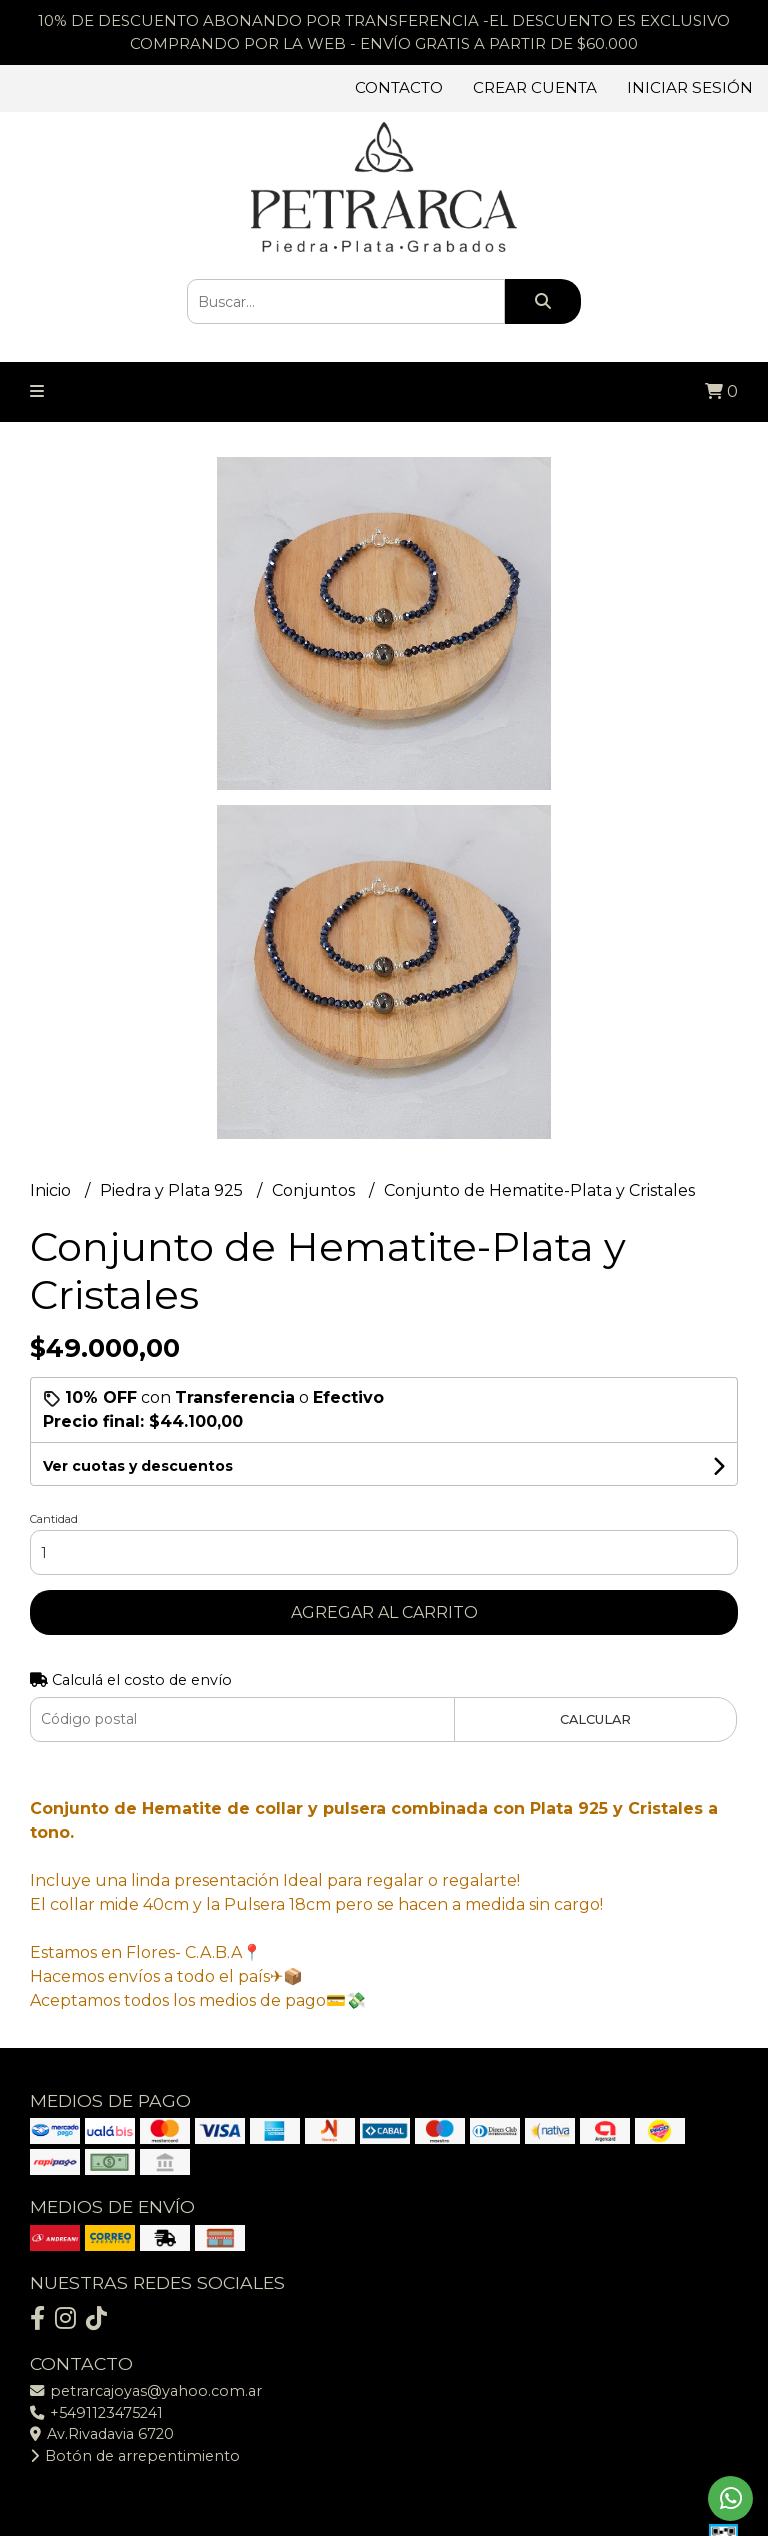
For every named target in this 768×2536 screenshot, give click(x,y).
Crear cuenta (535, 87)
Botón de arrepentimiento (135, 2456)
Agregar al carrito (384, 1612)
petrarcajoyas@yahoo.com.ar (146, 2391)
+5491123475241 (96, 2413)
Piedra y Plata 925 (173, 1190)
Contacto (399, 87)
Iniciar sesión (690, 87)
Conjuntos (315, 1190)
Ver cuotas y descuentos (138, 1466)
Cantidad (54, 1519)
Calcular (595, 1719)
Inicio (52, 1190)
